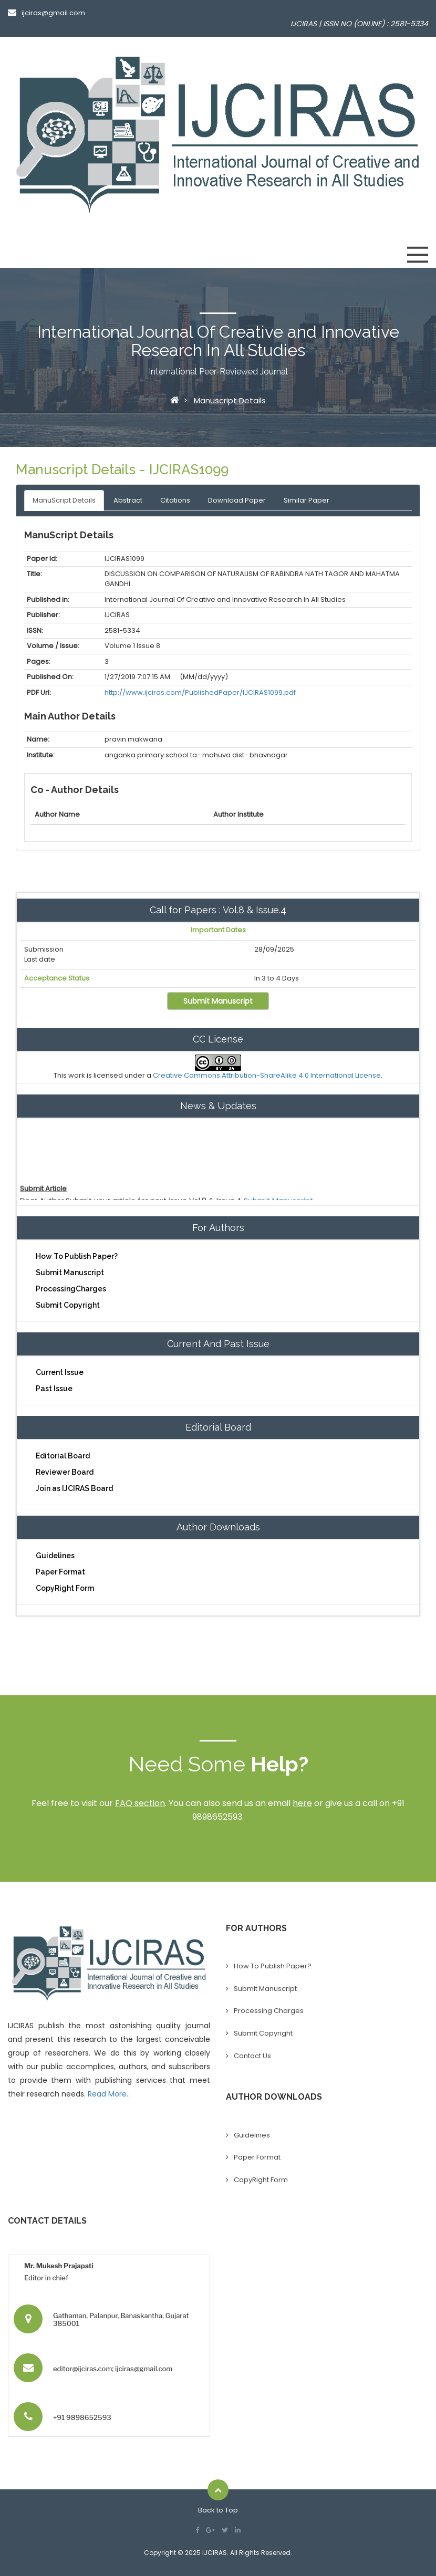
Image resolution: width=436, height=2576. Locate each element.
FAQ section (140, 1803)
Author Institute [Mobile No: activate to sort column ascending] (238, 814)
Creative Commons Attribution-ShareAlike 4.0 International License (267, 1075)
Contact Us (252, 2056)
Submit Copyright (68, 1305)
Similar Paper (306, 500)
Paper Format (60, 1572)
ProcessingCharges (71, 1289)
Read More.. (109, 2094)
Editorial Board (63, 1456)
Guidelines (55, 1555)
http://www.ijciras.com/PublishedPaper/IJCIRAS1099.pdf (200, 692)
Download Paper (237, 500)
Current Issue (60, 1372)
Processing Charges (269, 2011)
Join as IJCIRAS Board (74, 1488)
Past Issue (54, 1388)
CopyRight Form (65, 1588)
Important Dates (218, 930)
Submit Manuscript (218, 1001)
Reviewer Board (65, 1472)
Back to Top (218, 2510)
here (302, 1803)
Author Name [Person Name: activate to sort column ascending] (57, 814)
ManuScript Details (64, 500)
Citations (175, 500)
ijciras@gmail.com (46, 13)
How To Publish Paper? (77, 1256)
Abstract (127, 500)
